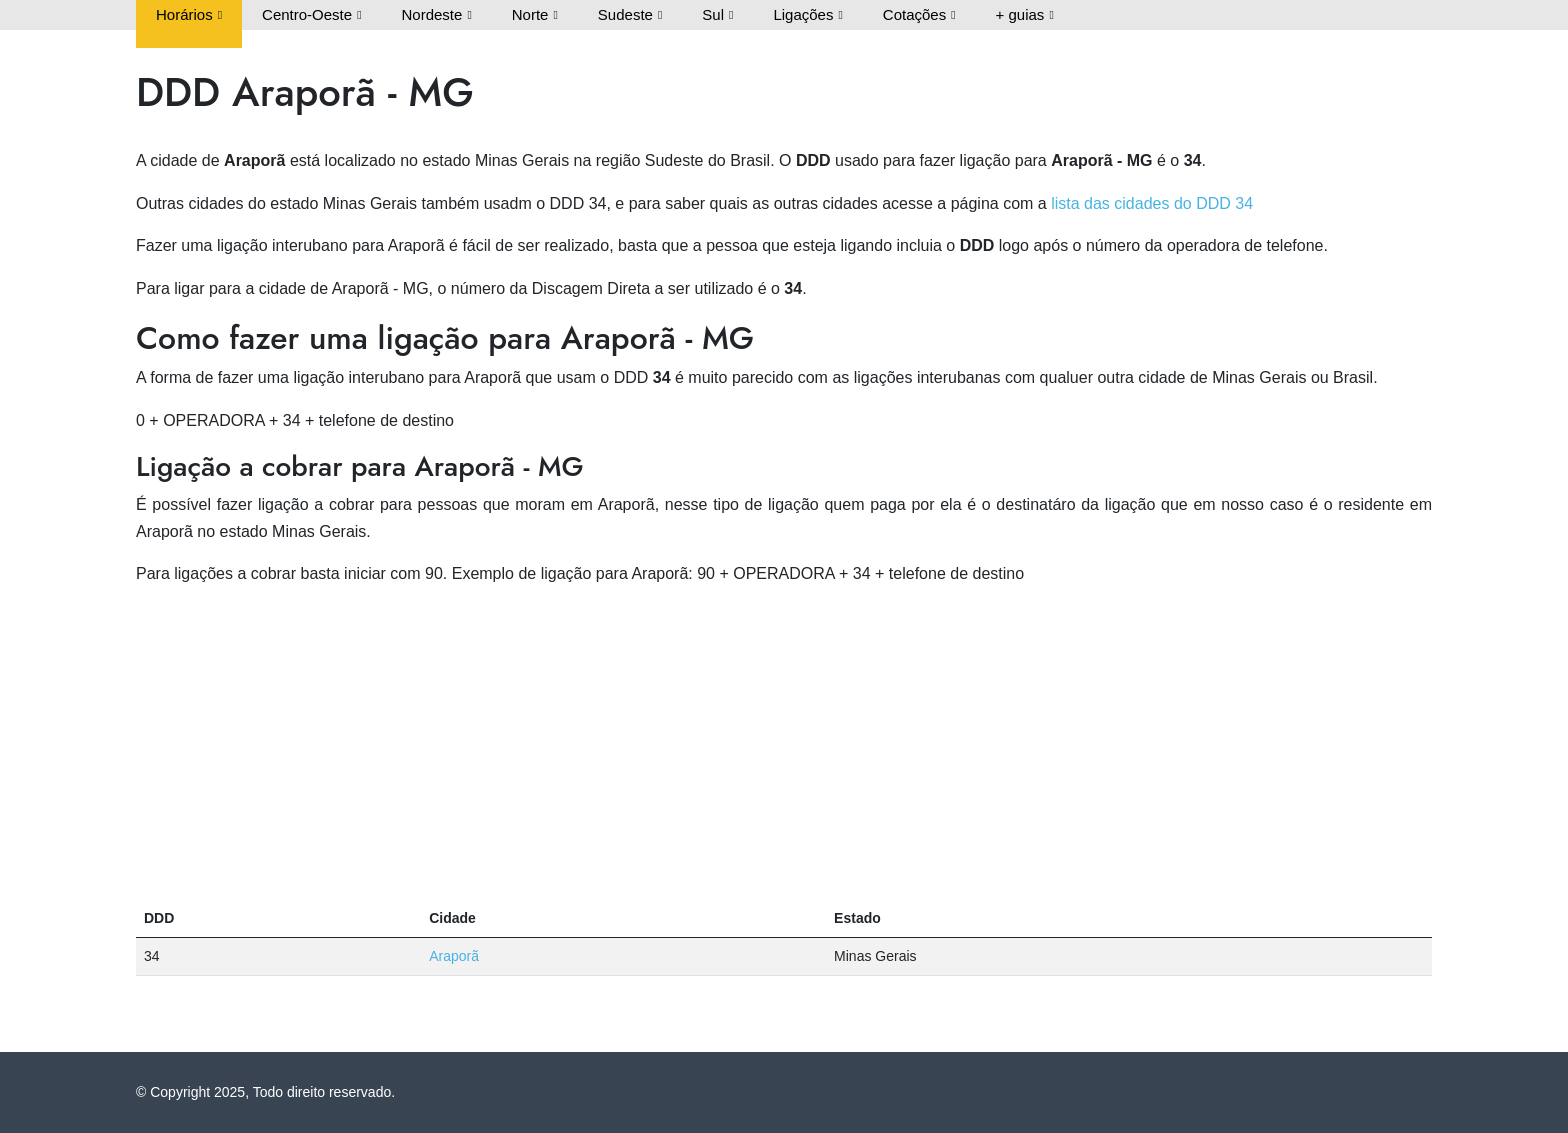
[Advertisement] (784, 744)
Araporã (454, 956)
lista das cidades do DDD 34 (1152, 203)
